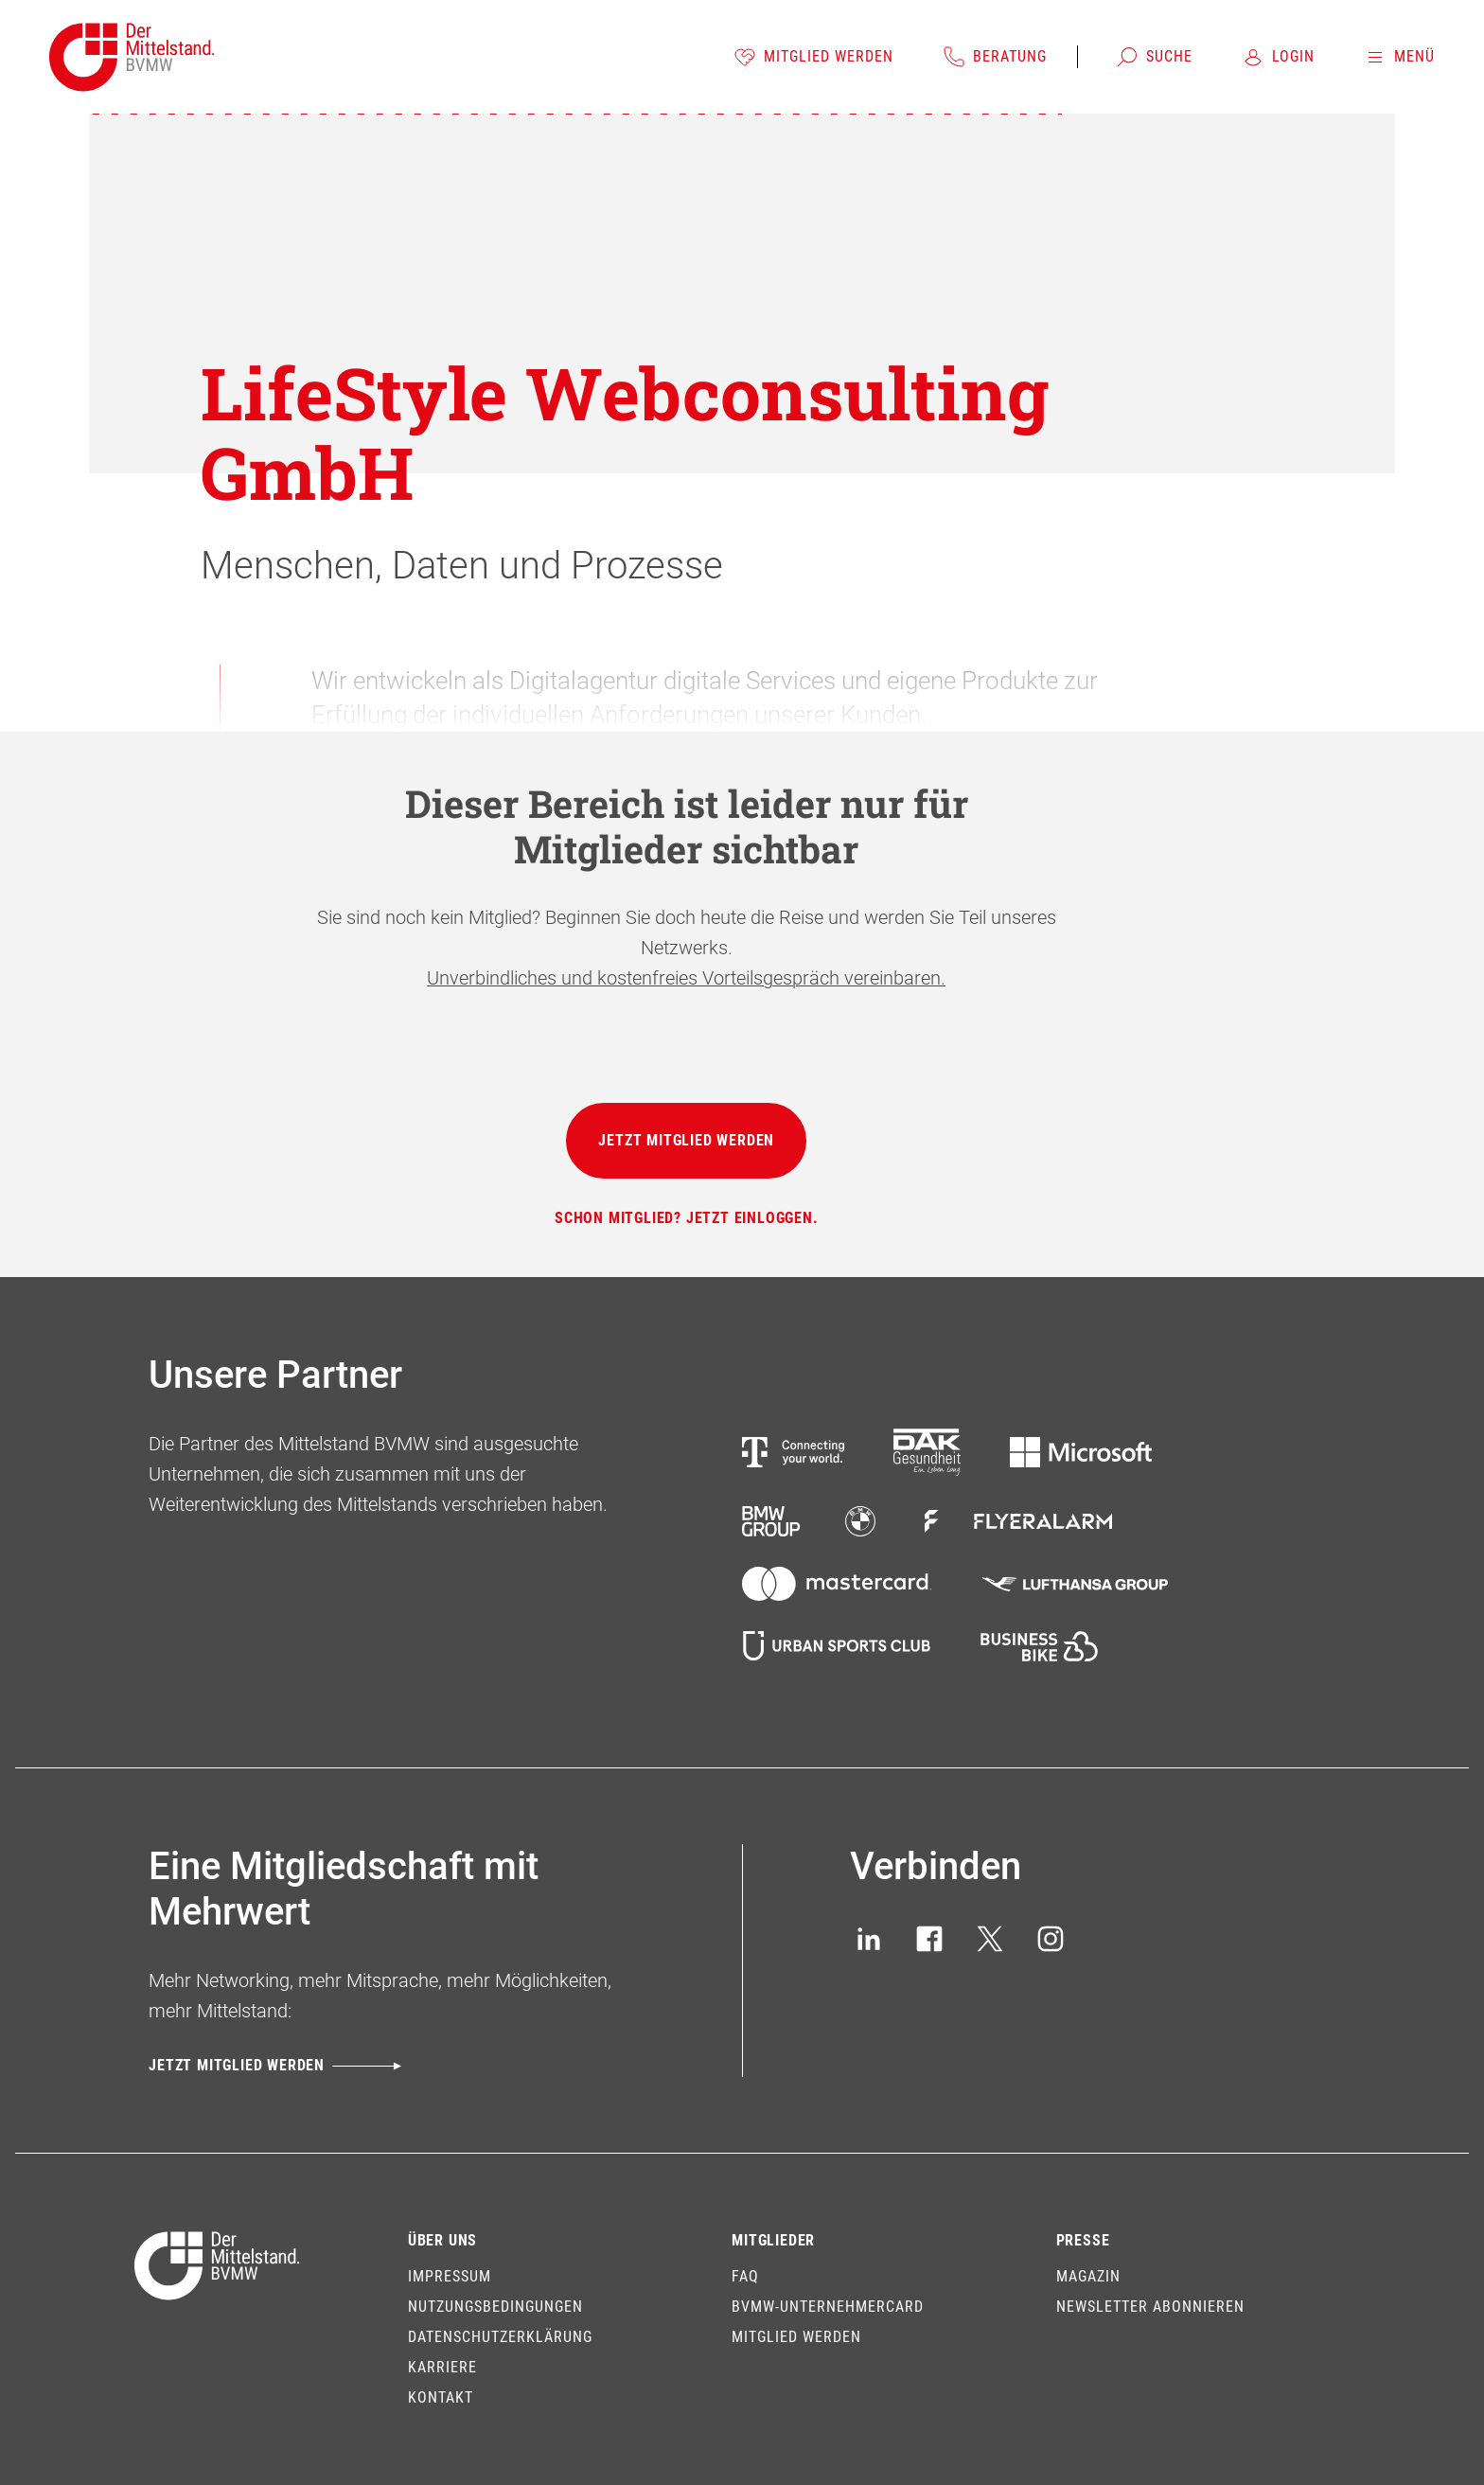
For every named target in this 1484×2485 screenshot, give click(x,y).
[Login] (1278, 56)
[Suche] (1154, 56)
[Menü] (1399, 56)
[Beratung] (995, 56)
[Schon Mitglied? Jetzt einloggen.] (687, 1218)
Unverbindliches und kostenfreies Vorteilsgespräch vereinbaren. (686, 978)
